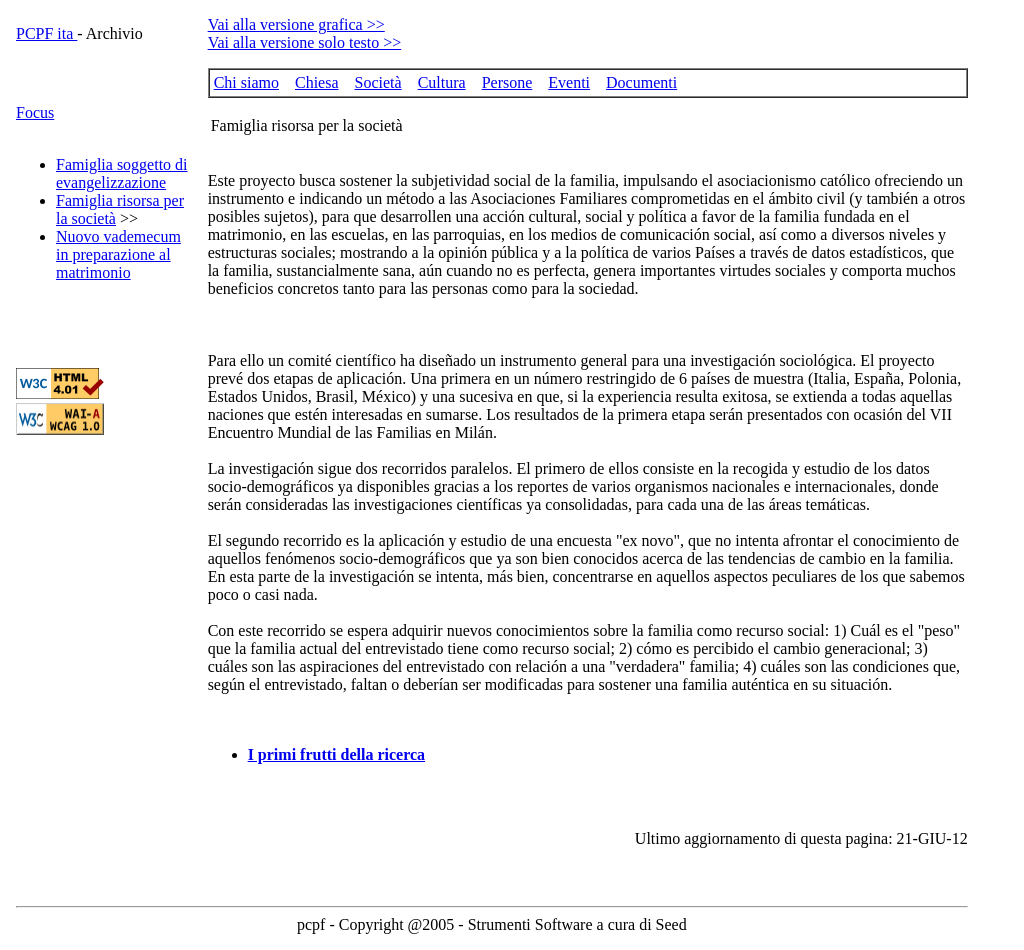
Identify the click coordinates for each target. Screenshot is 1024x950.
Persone (507, 82)
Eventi (569, 82)
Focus (35, 112)
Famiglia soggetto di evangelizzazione (122, 173)
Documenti (641, 82)
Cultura (442, 82)
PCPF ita (46, 33)
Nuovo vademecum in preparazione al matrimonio (118, 254)
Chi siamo (246, 82)
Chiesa (317, 82)
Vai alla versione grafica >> (296, 24)
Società (378, 82)
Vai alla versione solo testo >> (305, 42)
